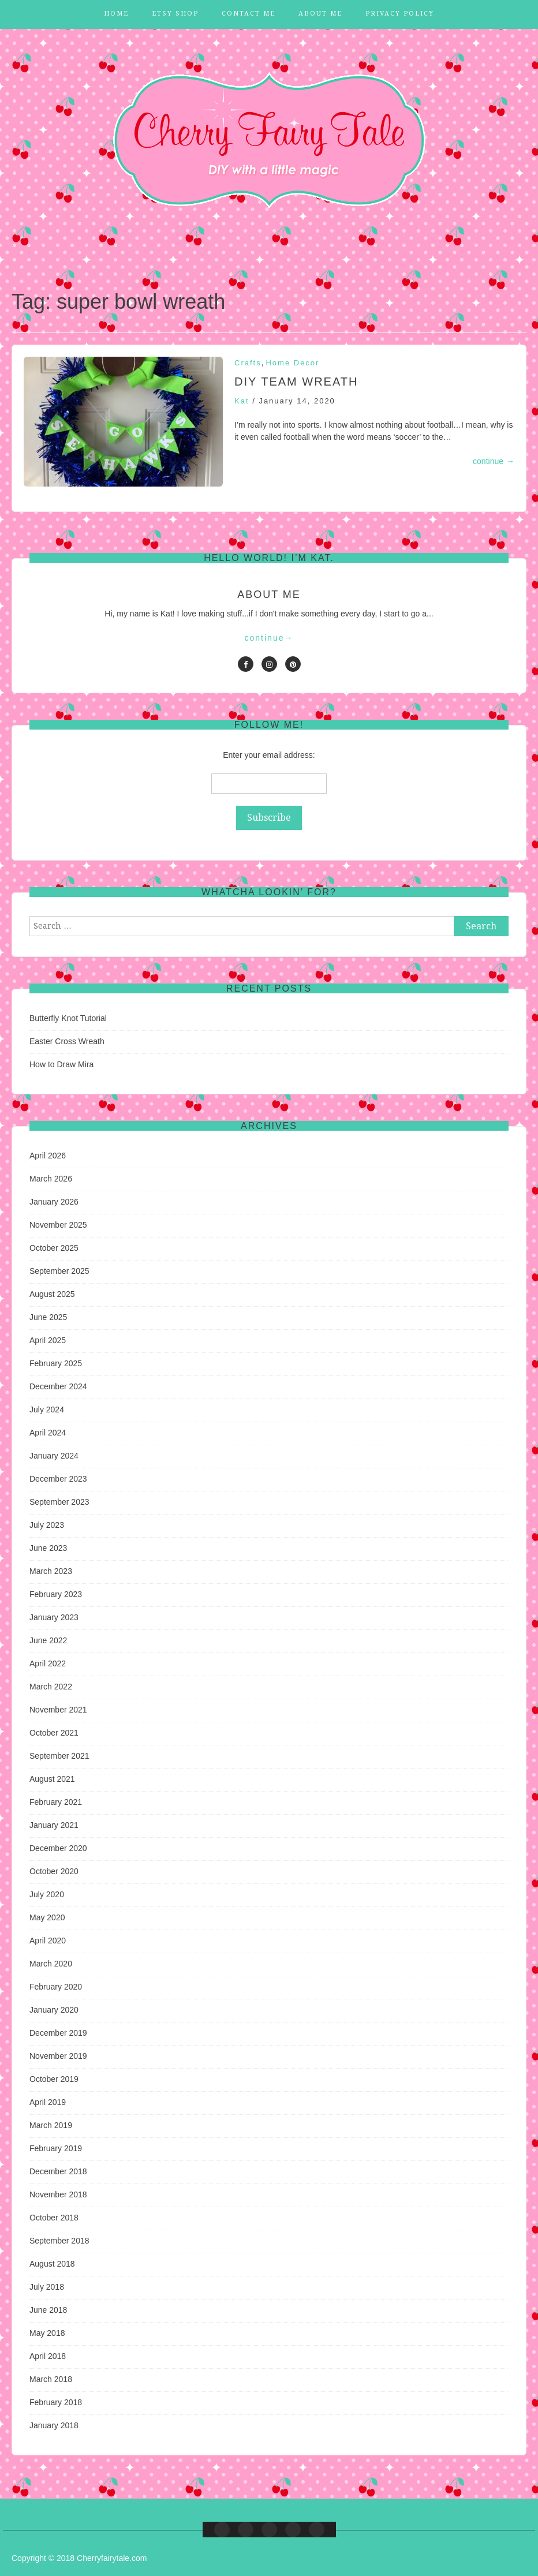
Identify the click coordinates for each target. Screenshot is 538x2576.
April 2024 (47, 1432)
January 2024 (54, 1455)
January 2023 (54, 1617)
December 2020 (58, 1848)
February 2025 (55, 1363)
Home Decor (292, 362)
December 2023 (58, 1478)
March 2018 (50, 2379)
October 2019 (54, 2079)
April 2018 (47, 2356)
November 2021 (58, 1709)
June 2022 (48, 1640)
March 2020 (50, 1963)
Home (116, 13)
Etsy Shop (175, 13)
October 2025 (54, 1248)
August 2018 (52, 2263)
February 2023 (55, 1594)
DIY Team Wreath (296, 381)
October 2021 (54, 1732)
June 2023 (48, 1548)
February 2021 (55, 1802)
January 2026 (54, 1201)
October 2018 (54, 2217)
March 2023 (50, 1571)
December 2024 (58, 1386)
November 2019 (58, 2056)
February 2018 (55, 2402)
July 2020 (46, 1894)
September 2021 (59, 1755)
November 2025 (58, 1224)
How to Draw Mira (61, 1064)
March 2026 (50, 1178)
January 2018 (54, 2425)
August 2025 (52, 1294)
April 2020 (47, 1940)
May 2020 (47, 1917)
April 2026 (47, 1155)
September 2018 (59, 2240)
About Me (320, 13)
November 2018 (58, 2194)
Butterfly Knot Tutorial (68, 1018)
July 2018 (46, 2286)
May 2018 (47, 2333)
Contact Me (248, 13)
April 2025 (47, 1340)
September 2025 (59, 1271)
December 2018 (58, 2171)
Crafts (247, 362)
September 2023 (59, 1501)
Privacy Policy (399, 13)
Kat (241, 401)
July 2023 (46, 1525)
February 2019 (55, 2148)
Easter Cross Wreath (66, 1041)
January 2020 (54, 2009)
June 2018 (48, 2310)
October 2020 (54, 1871)
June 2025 (48, 1317)
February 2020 (55, 1986)
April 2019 (47, 2102)
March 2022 (50, 1686)
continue (493, 461)
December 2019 (58, 2032)
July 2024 (46, 1409)
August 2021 (52, 1779)
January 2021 (54, 1825)
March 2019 (50, 2125)
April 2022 (47, 1663)
